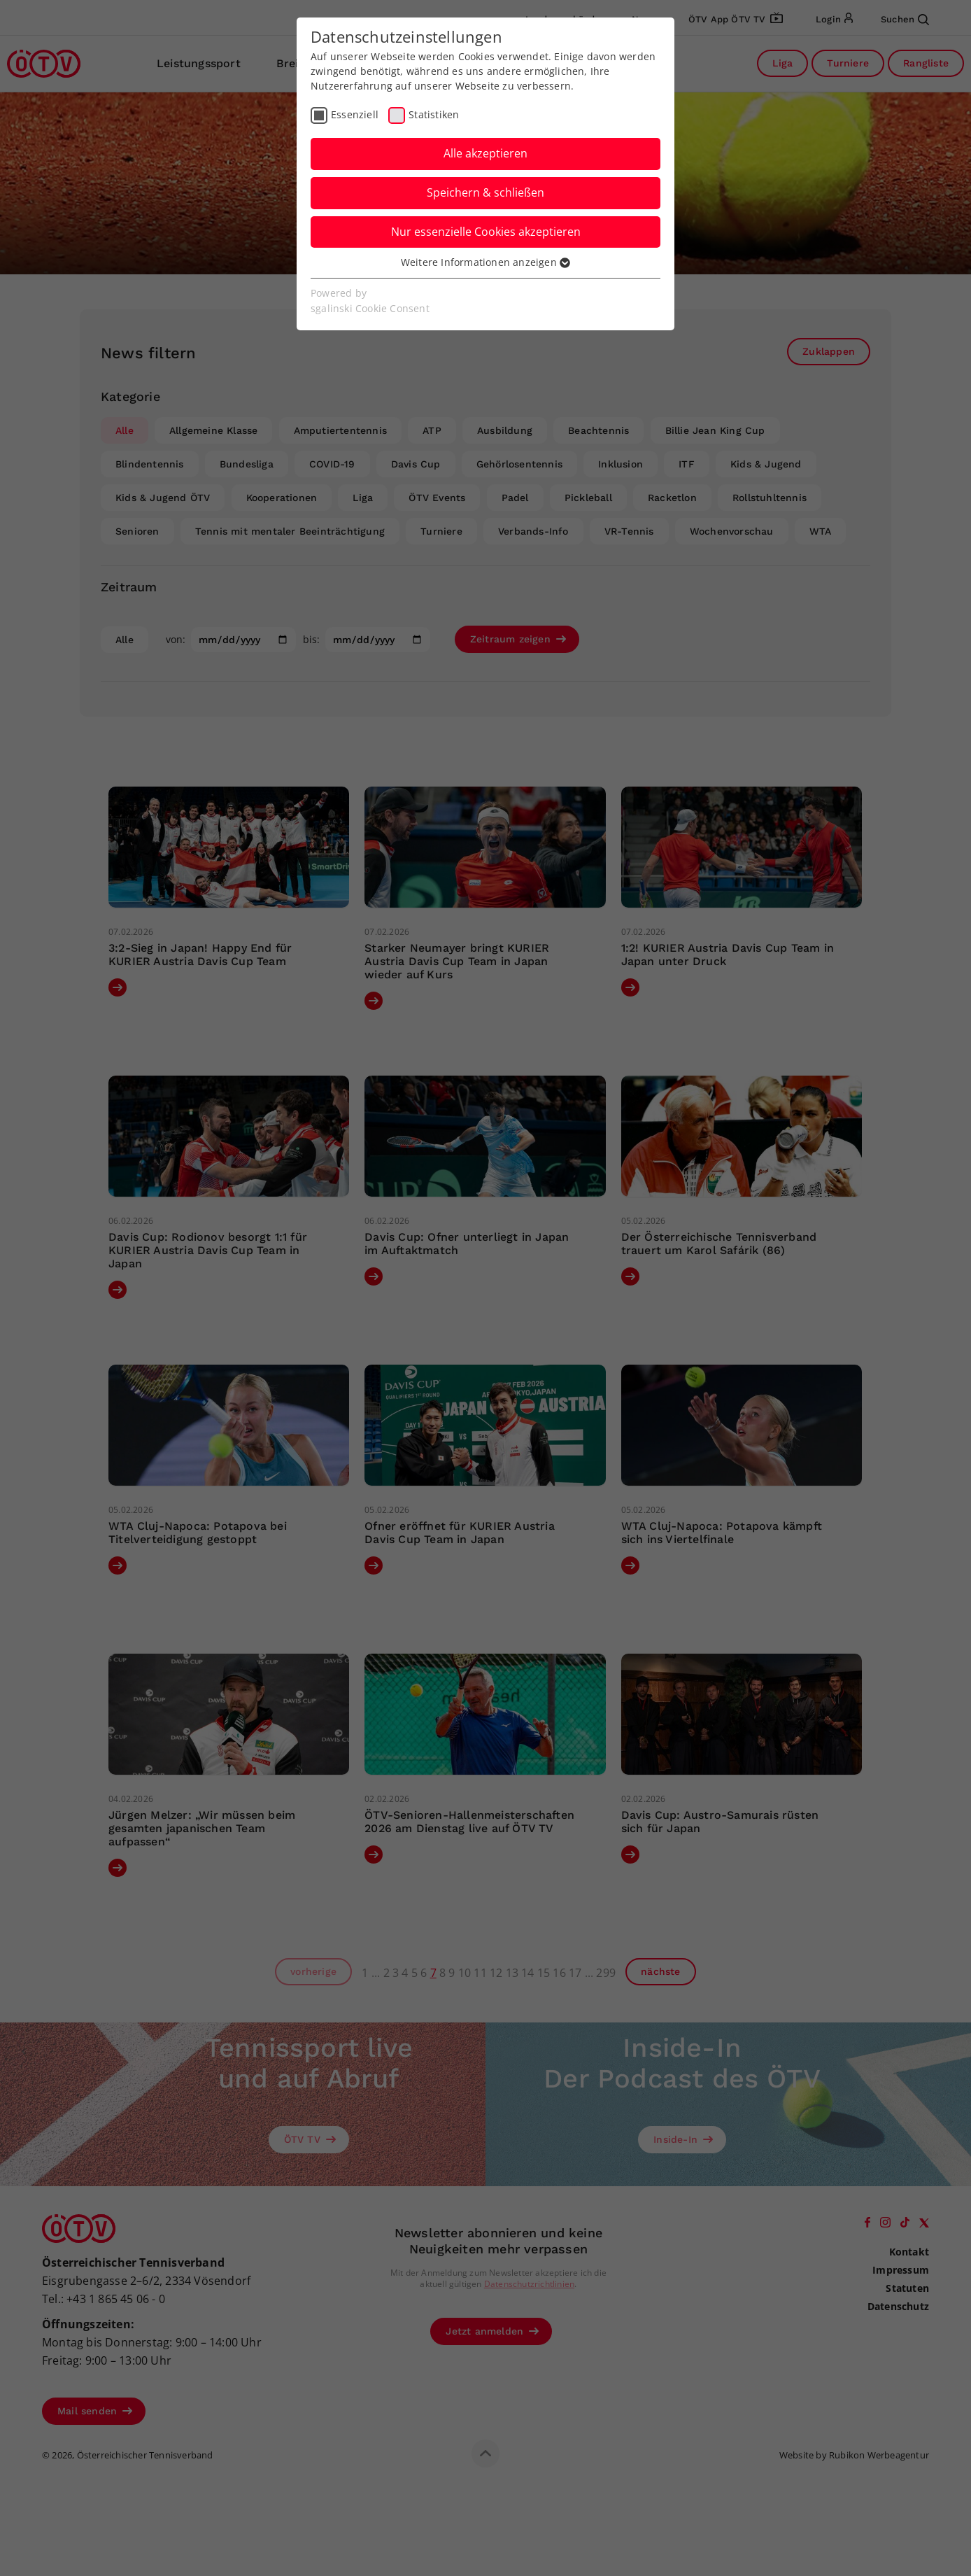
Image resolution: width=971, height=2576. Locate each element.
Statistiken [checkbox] (434, 114)
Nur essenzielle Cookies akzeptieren (486, 231)
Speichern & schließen (485, 192)
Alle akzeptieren (485, 153)
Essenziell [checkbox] (354, 114)
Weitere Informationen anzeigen (485, 262)
